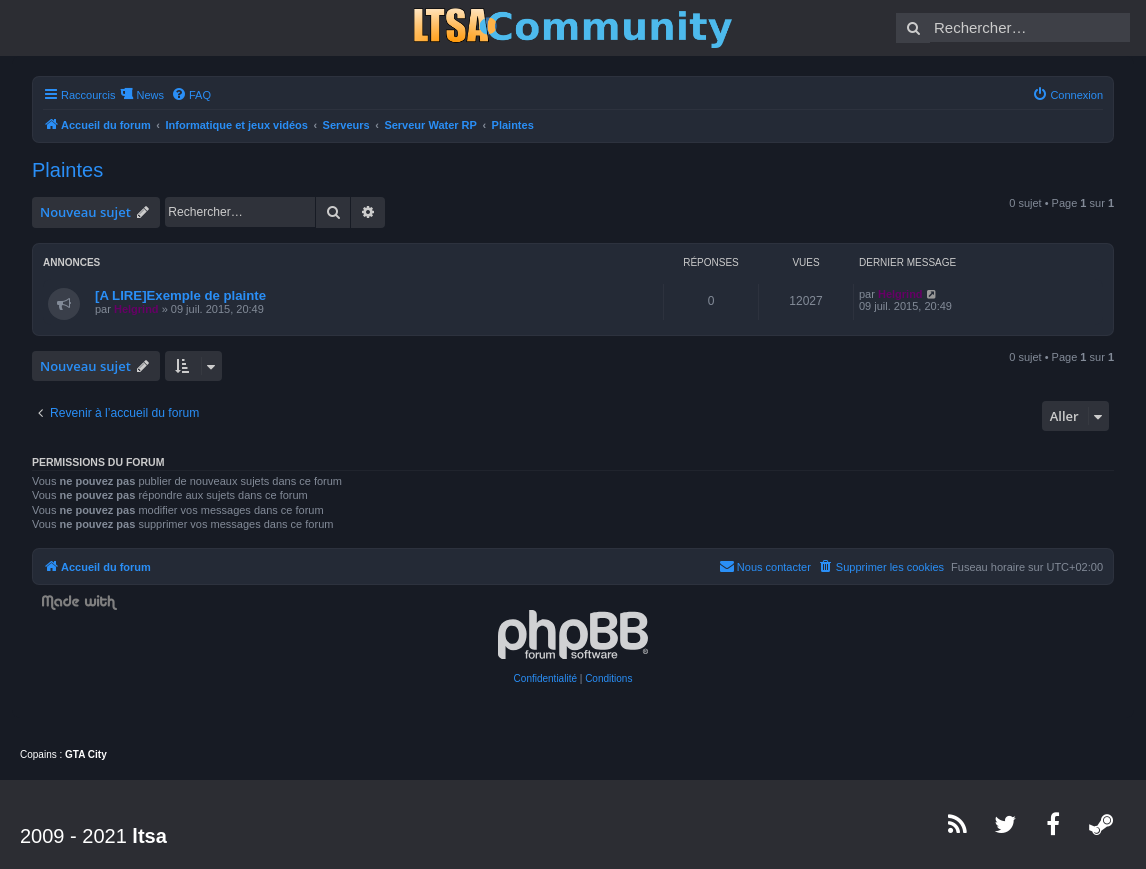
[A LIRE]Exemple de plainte (180, 295)
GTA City (86, 754)
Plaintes (67, 170)
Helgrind (136, 309)
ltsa (149, 836)
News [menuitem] (150, 95)
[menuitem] (191, 95)
